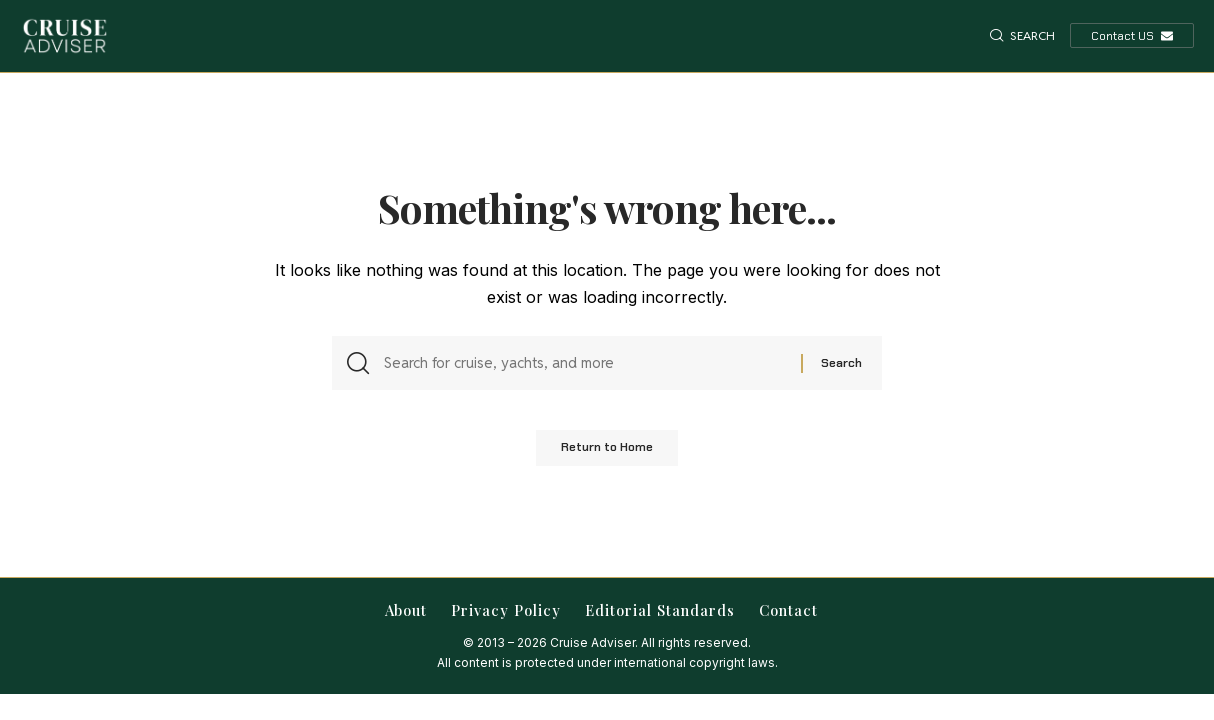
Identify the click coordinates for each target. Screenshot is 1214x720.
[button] (1022, 36)
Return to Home (607, 454)
